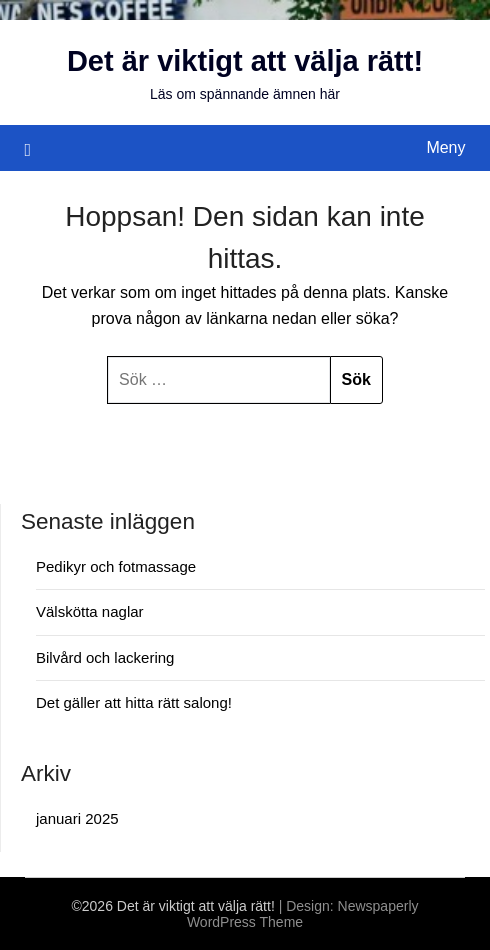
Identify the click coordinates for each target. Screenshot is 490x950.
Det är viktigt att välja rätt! (245, 61)
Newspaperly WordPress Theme (303, 914)
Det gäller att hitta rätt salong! (134, 702)
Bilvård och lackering (105, 657)
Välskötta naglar (90, 611)
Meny (445, 147)
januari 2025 (77, 818)
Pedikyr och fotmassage (116, 566)
